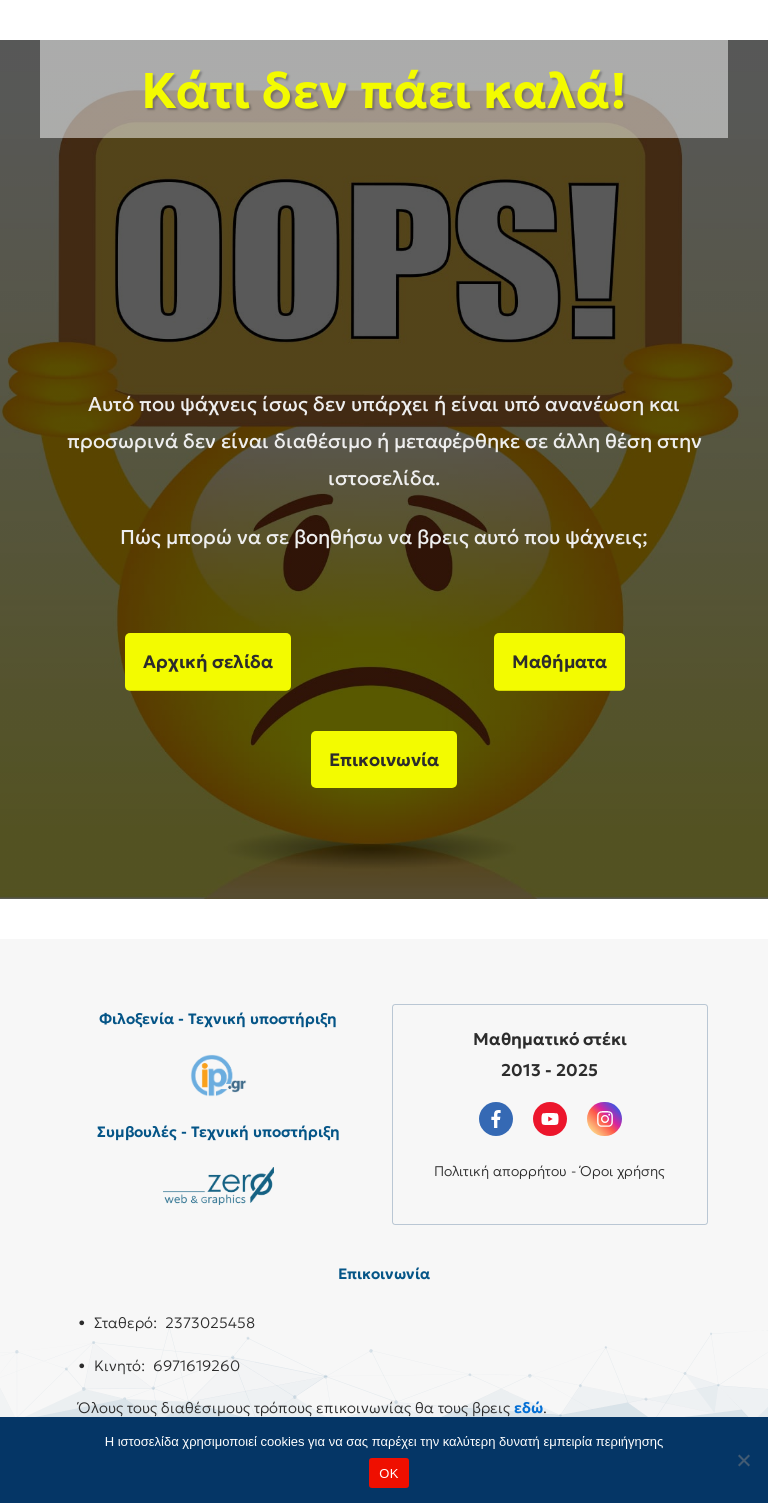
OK (388, 1473)
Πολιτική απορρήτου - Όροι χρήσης (549, 1171)
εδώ (528, 1407)
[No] (743, 1460)
